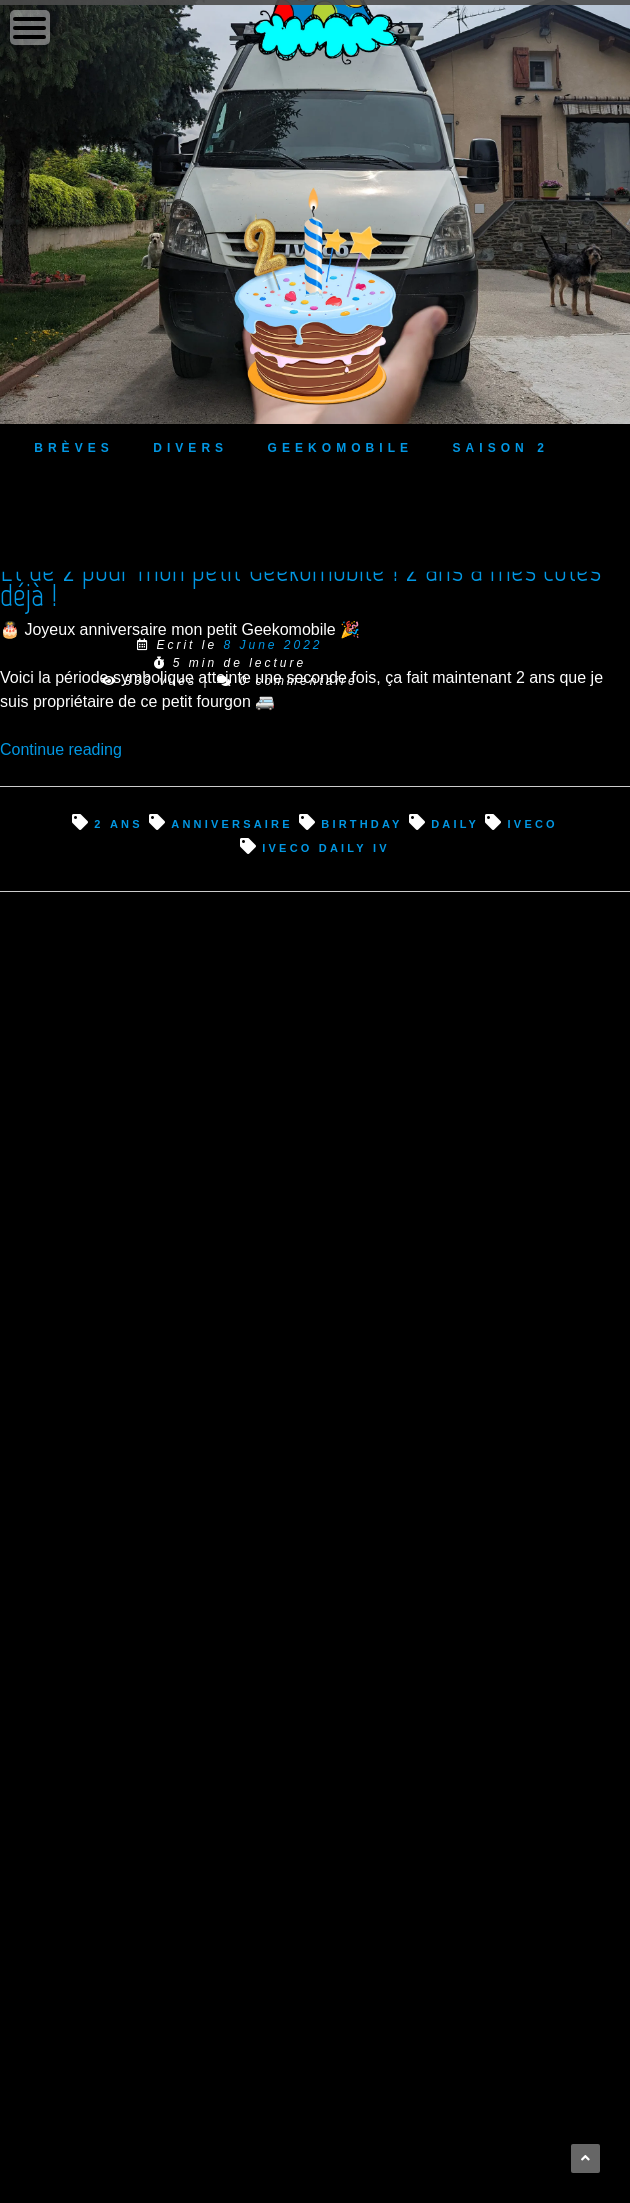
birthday (361, 822)
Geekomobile (340, 446)
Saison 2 (501, 446)
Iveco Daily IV (326, 846)
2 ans (118, 822)
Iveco (533, 822)
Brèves (74, 446)
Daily (455, 822)
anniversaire (232, 822)
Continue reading (61, 749)
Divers (190, 446)
